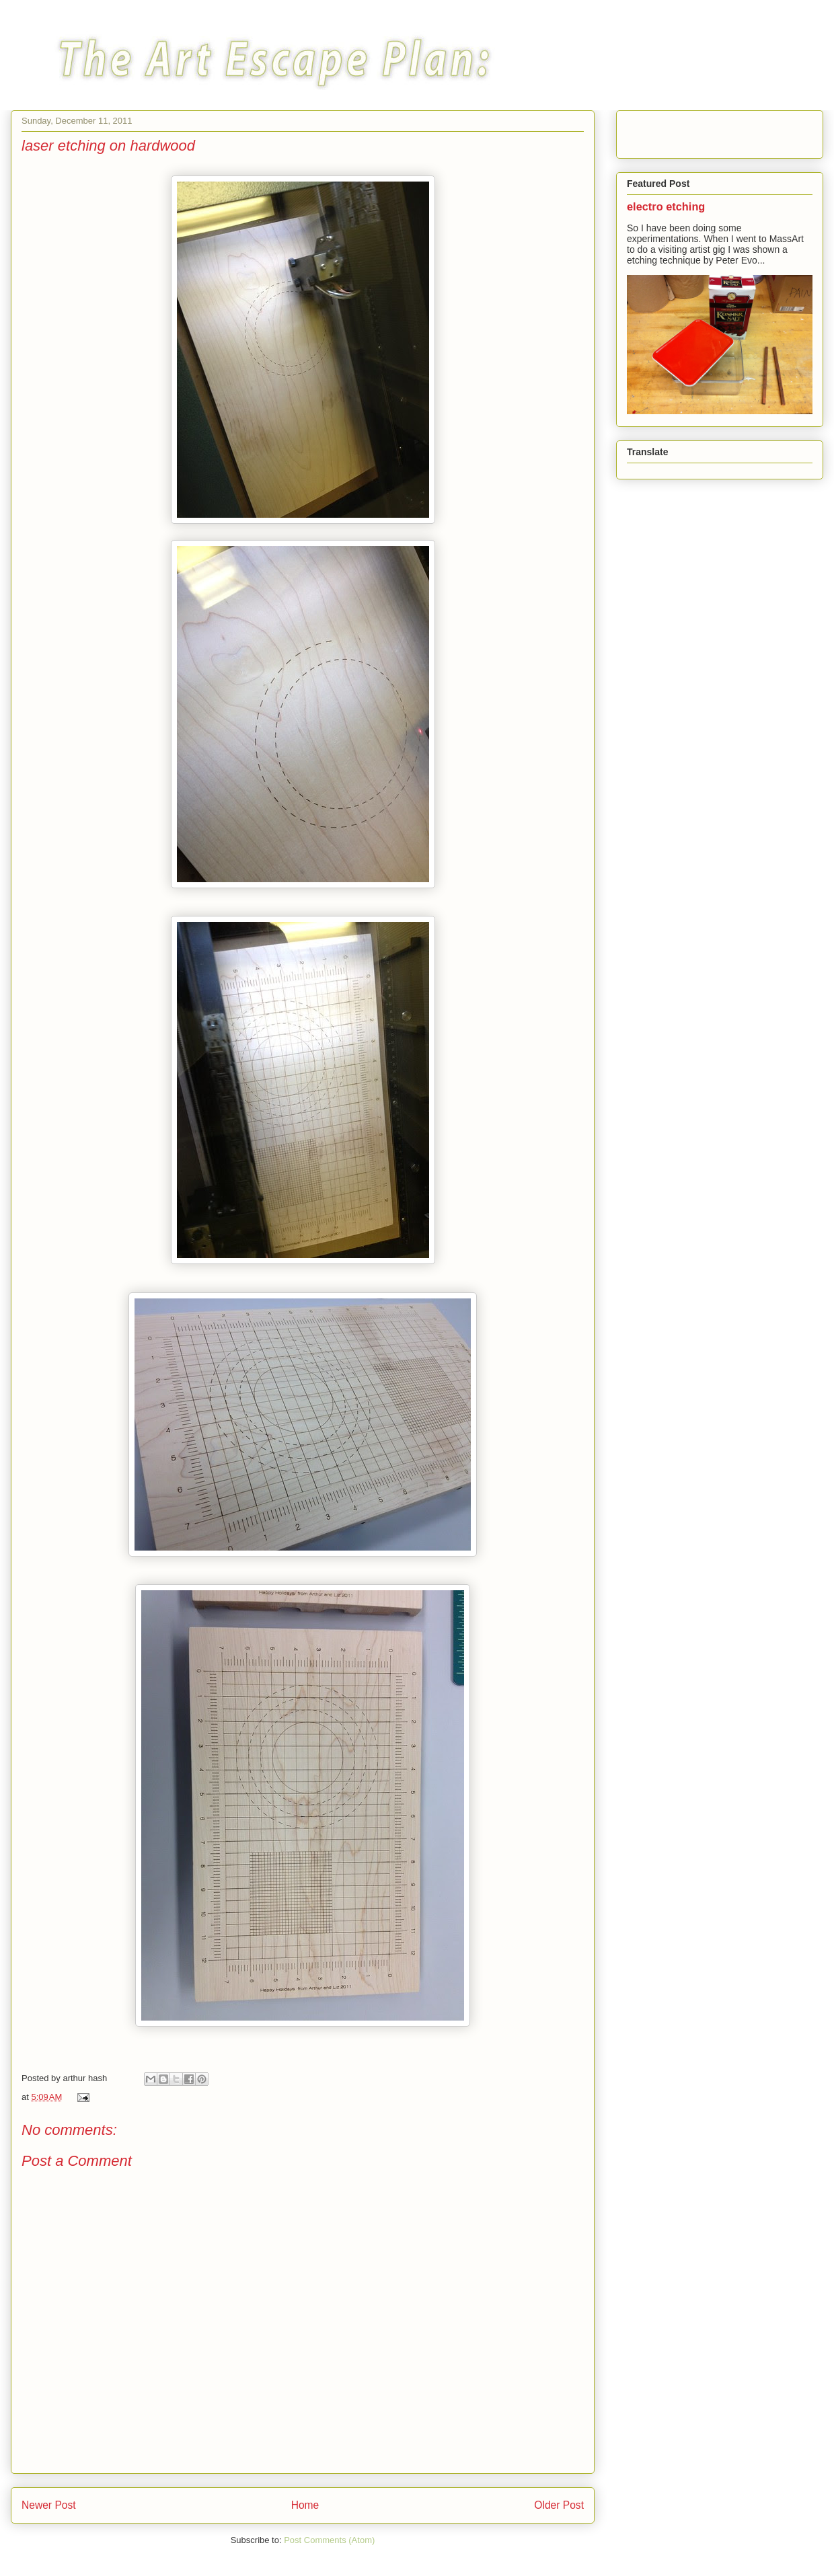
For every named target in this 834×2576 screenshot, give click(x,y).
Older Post (559, 2505)
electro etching (666, 206)
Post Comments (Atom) (329, 2540)
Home (305, 2505)
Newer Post (49, 2505)
